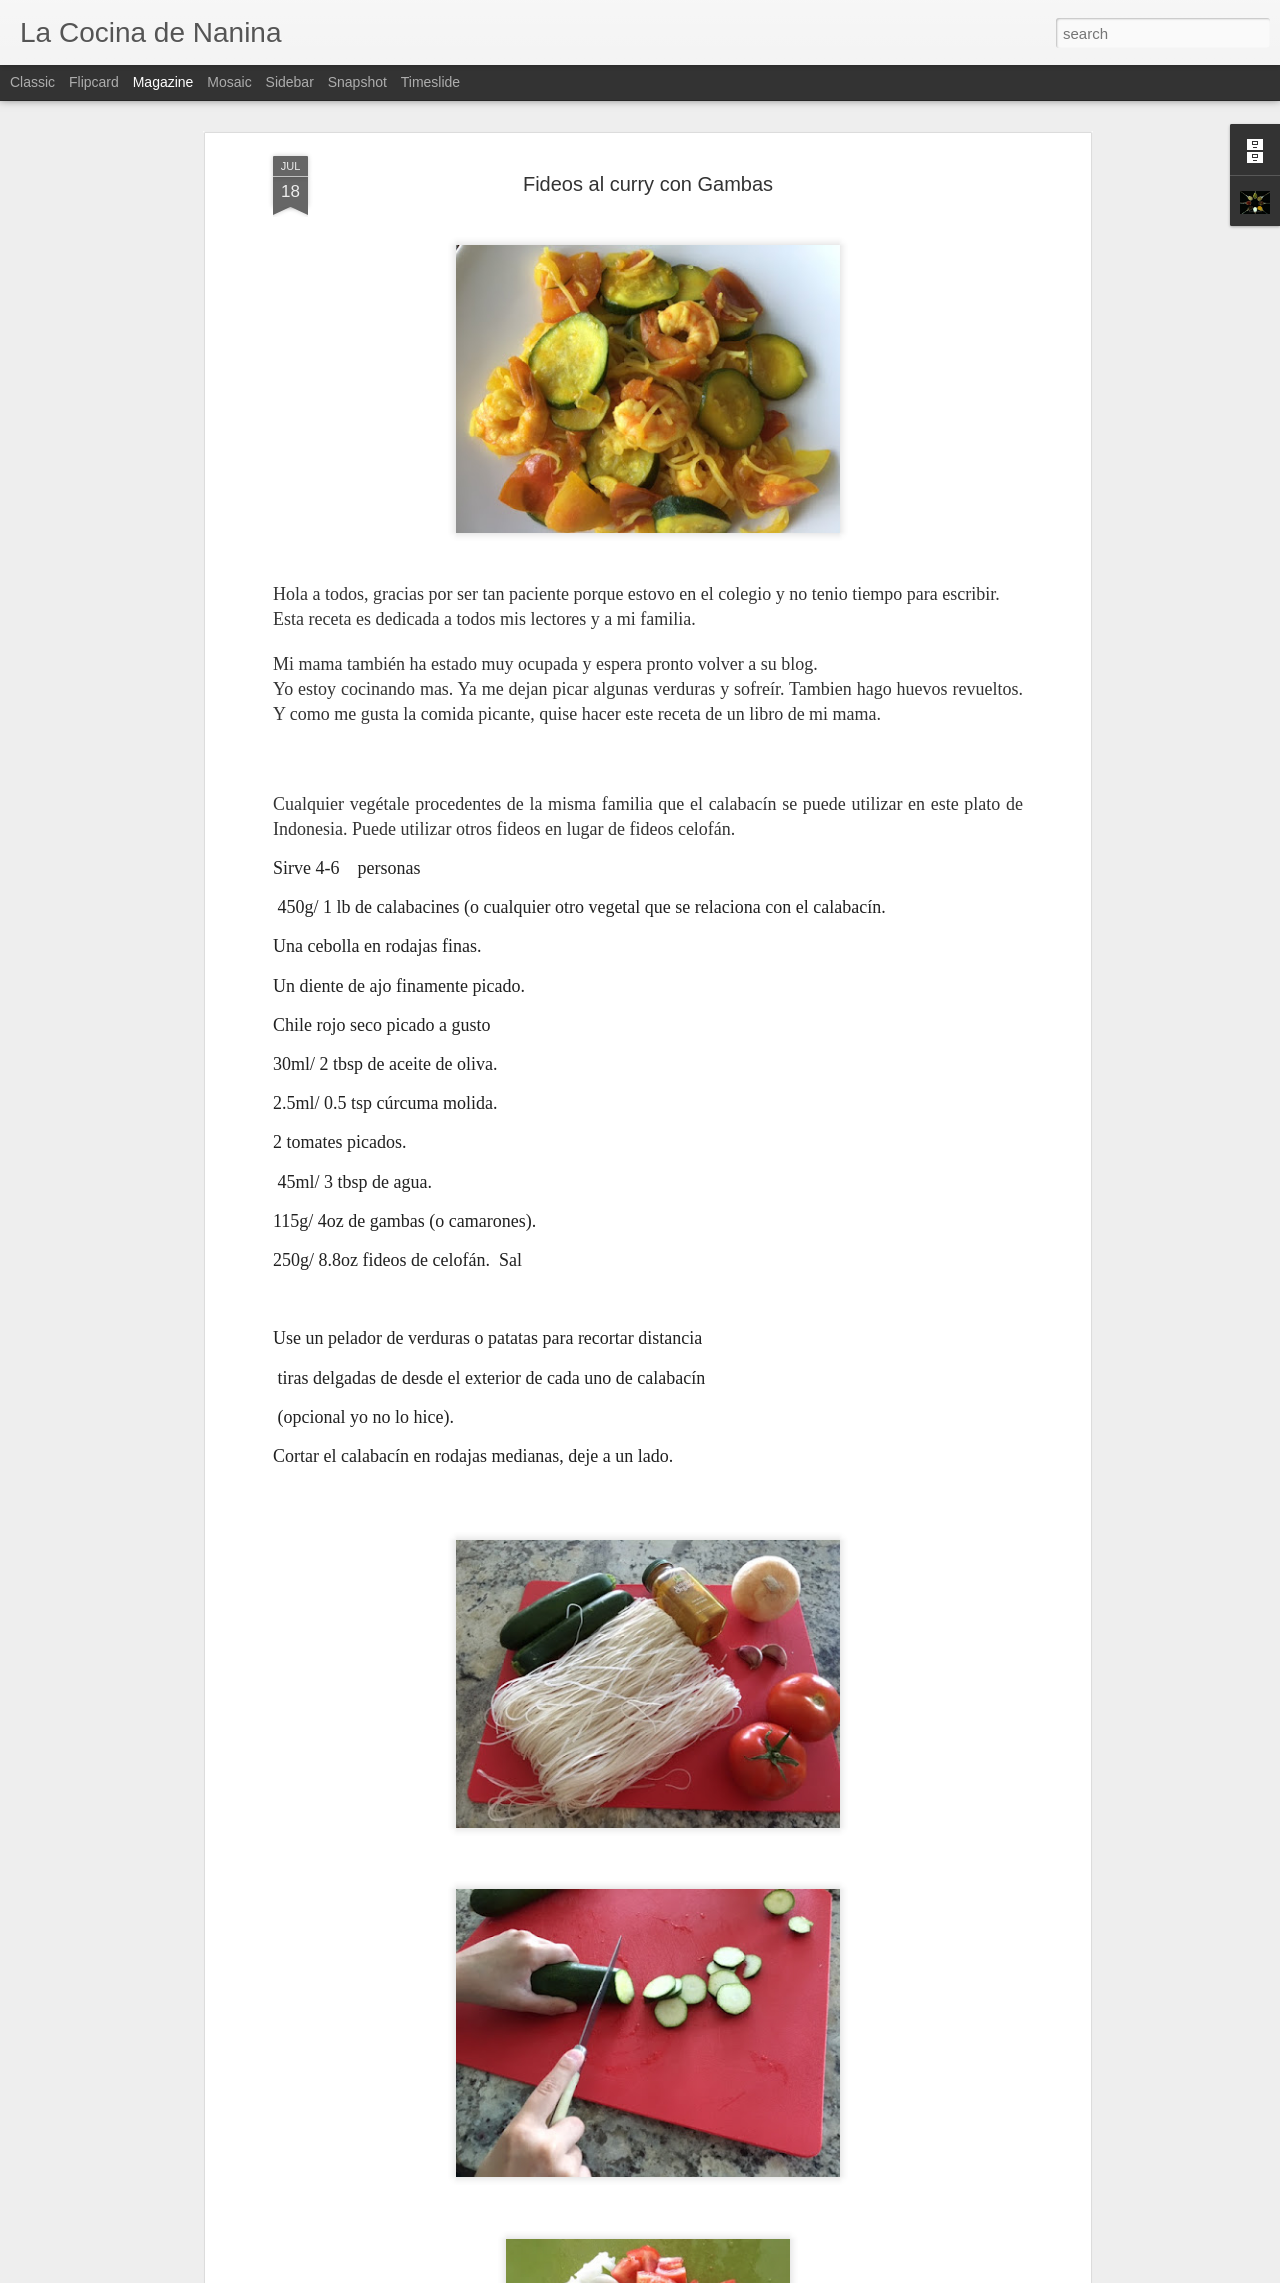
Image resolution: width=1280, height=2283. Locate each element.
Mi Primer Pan (489, 2033)
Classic (32, 82)
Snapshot (357, 82)
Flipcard (94, 82)
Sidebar (290, 82)
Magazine (163, 82)
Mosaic (229, 82)
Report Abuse (761, 2272)
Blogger (702, 2272)
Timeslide (430, 82)
